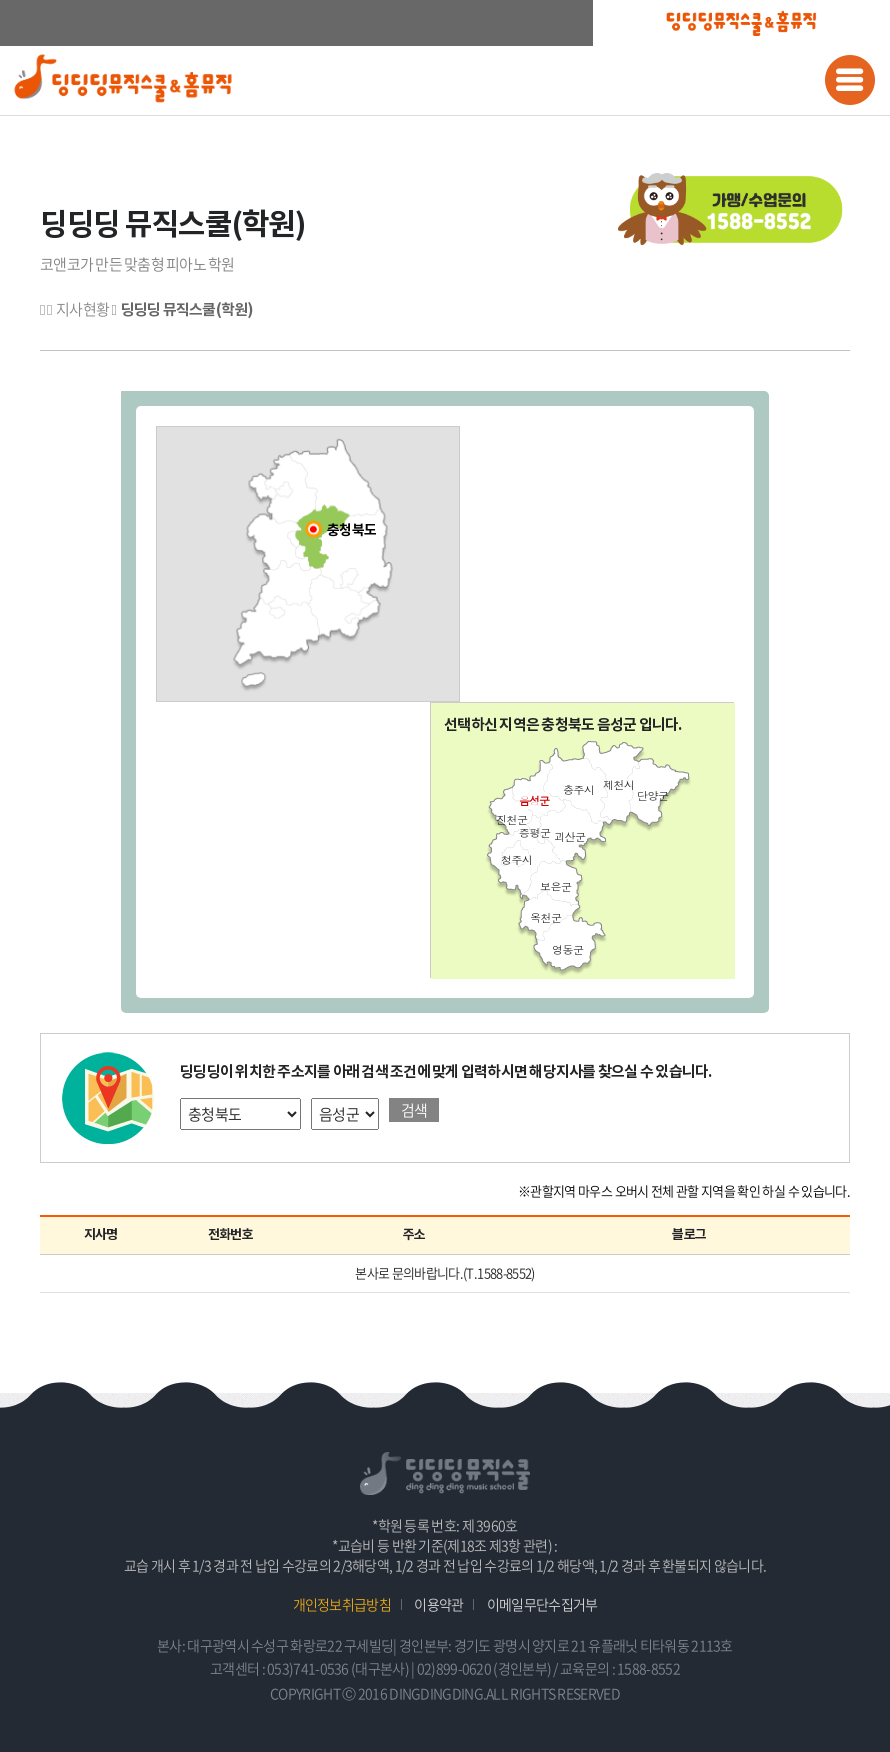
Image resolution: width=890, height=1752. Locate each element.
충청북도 (351, 530)
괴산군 (569, 836)
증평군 (534, 832)
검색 (414, 1110)
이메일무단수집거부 (542, 1604)
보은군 (555, 886)
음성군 (534, 800)
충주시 (578, 789)
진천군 (511, 819)
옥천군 (545, 917)
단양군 (652, 795)
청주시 (516, 859)
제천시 (618, 784)
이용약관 (438, 1604)
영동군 (567, 949)
